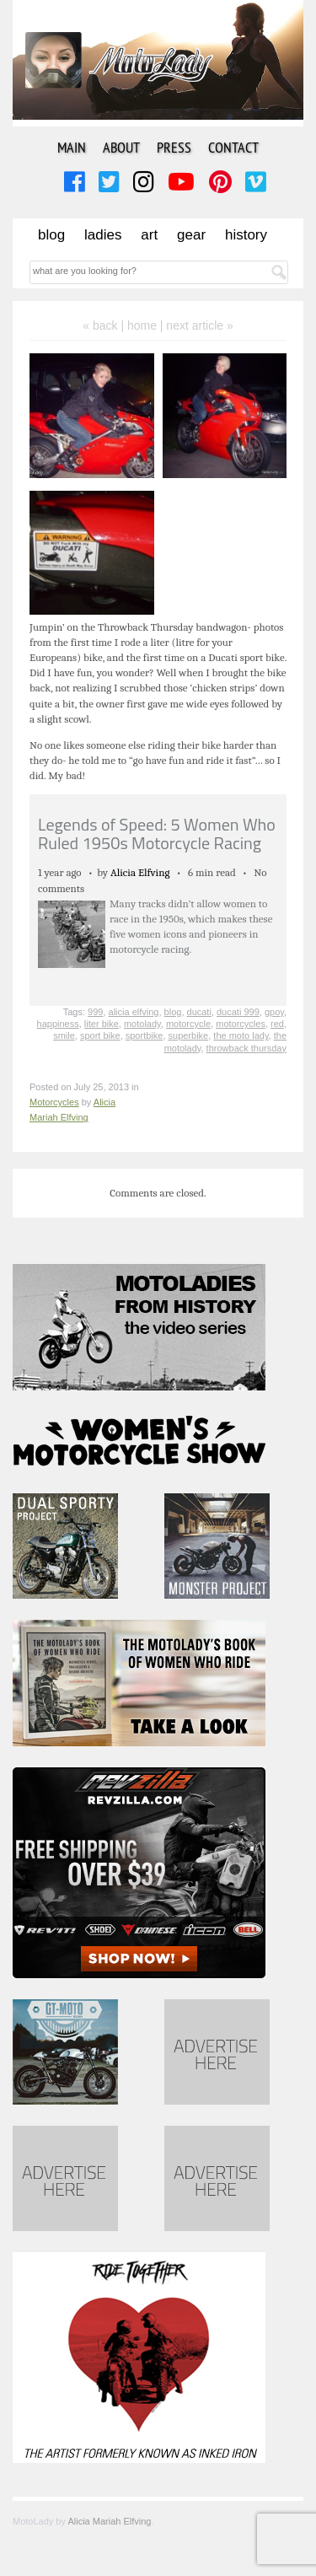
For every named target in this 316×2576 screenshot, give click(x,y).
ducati (199, 1012)
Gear (191, 235)
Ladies (102, 235)
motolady (142, 1024)
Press (174, 147)
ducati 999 (238, 1012)
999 (95, 1012)
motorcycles (240, 1024)
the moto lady (240, 1035)
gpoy (274, 1012)
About (121, 147)
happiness (58, 1024)
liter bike (101, 1024)
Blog (51, 235)
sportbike (144, 1035)
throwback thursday (246, 1048)
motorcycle (188, 1024)
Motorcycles (54, 1102)
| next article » (196, 325)
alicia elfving (134, 1012)
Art (149, 235)
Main (71, 147)
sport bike (100, 1035)
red (277, 1024)
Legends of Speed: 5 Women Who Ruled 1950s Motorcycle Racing (157, 833)
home (142, 325)
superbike (189, 1035)
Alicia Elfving (140, 872)
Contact (233, 147)
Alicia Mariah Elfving (109, 2521)
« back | (105, 325)
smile (64, 1035)
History (246, 235)
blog (173, 1012)
